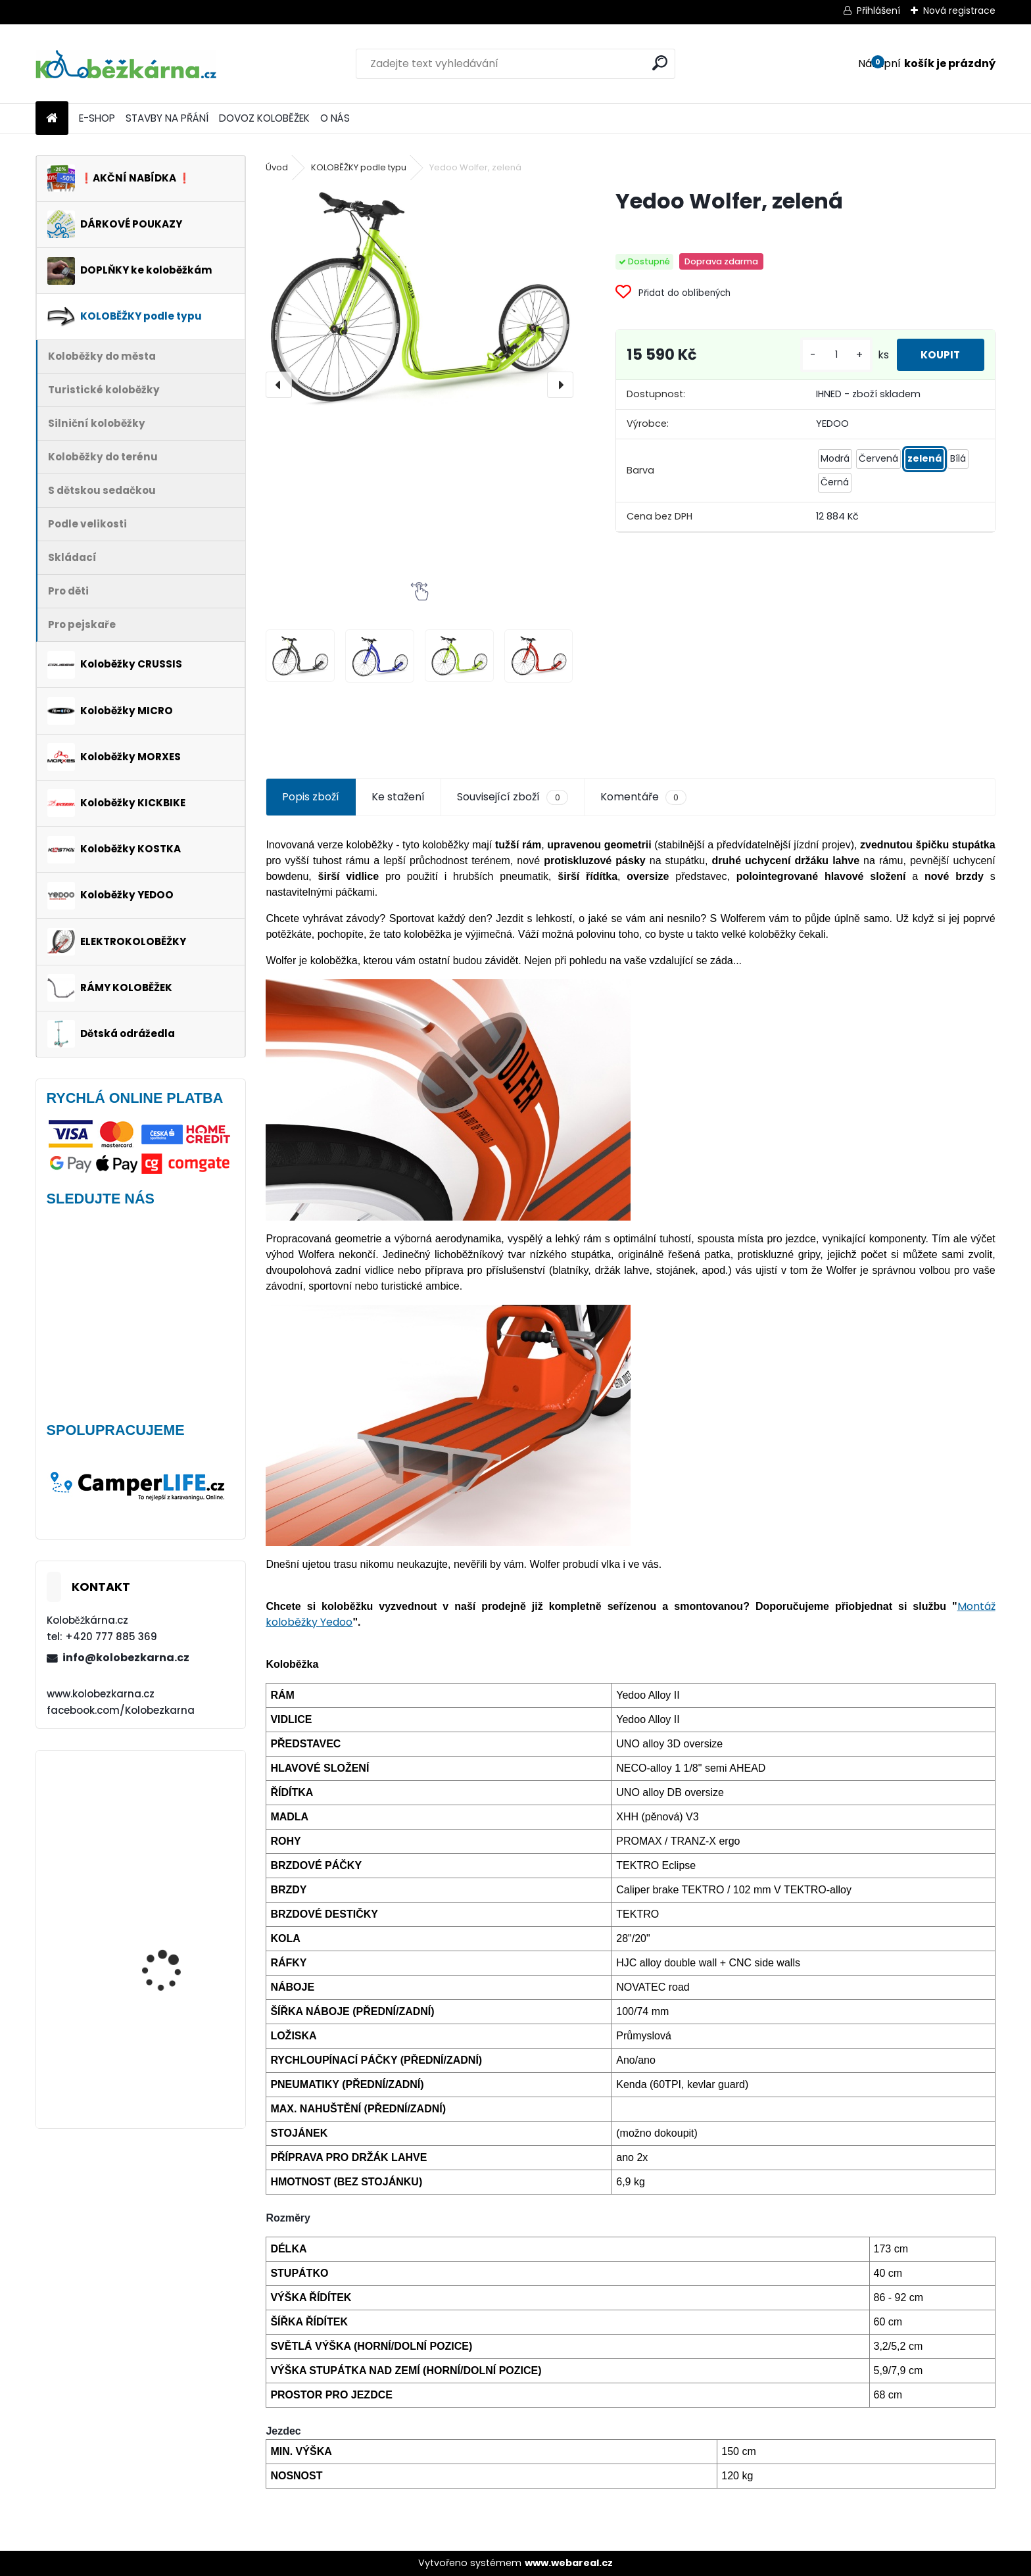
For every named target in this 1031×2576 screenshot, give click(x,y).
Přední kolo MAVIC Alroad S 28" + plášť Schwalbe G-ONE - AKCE (178, 1931)
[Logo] (126, 64)
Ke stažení (398, 796)
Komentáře (643, 797)
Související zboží (512, 797)
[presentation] (279, 385)
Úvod (277, 167)
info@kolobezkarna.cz (125, 1657)
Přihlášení (878, 10)
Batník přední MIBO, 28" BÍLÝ (176, 1819)
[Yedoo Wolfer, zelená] (419, 296)
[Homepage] (52, 119)
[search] (659, 62)
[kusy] (830, 354)
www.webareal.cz (569, 2562)
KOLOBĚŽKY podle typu (358, 167)
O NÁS (335, 118)
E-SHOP (97, 118)
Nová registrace (959, 10)
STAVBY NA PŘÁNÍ (167, 118)
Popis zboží (310, 796)
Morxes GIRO (151, 2037)
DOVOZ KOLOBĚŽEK (264, 118)
